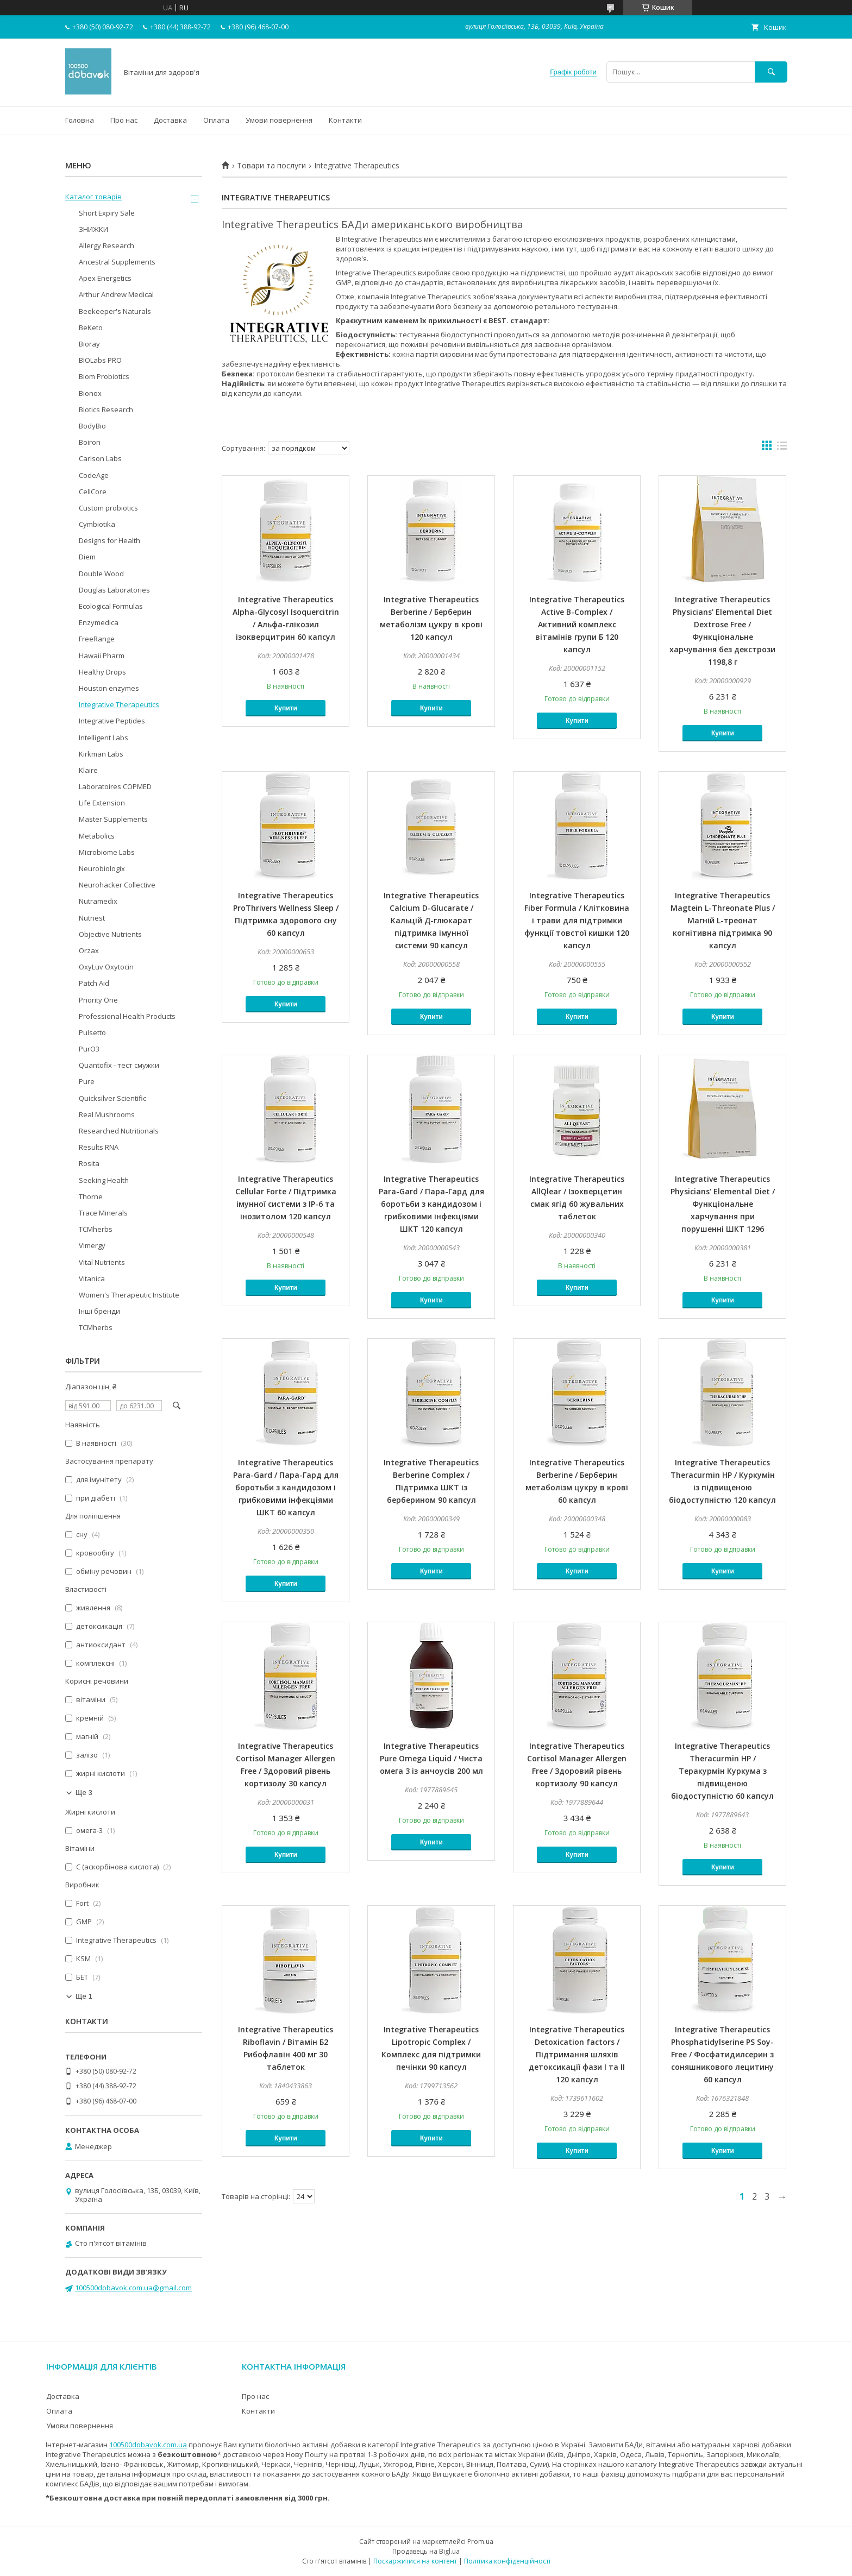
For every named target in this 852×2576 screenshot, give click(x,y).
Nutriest (92, 918)
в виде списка (782, 448)
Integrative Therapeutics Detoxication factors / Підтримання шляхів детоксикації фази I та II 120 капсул (577, 2054)
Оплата (216, 120)
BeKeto (91, 327)
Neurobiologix (102, 868)
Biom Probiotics (104, 376)
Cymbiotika (97, 524)
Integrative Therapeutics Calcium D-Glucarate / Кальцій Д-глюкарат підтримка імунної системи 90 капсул (431, 920)
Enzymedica (98, 622)
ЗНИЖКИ (93, 229)
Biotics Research (106, 409)
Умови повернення (279, 120)
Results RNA (98, 1147)
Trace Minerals (103, 1213)
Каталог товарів (93, 196)
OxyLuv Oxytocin (106, 967)
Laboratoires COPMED (115, 786)
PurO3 (89, 1049)
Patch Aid (94, 983)
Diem (87, 557)
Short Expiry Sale (107, 213)
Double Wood (101, 573)
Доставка (170, 120)
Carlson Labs (100, 458)
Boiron (90, 442)
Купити (285, 708)
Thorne (91, 1196)
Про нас (123, 120)
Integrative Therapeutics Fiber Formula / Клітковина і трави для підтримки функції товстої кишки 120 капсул (576, 920)
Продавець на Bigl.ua (426, 2551)
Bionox (90, 393)
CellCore (92, 491)
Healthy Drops (102, 672)
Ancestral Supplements (117, 262)
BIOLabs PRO (100, 360)
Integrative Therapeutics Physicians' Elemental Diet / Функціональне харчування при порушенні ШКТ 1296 (723, 1204)
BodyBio (92, 426)
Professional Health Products (127, 1016)
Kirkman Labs (101, 754)
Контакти (345, 120)
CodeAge (94, 475)
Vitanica (92, 1278)
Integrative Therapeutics (119, 704)
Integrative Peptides (112, 721)
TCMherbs (95, 1229)
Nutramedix (98, 901)
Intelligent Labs (103, 737)
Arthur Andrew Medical (116, 294)
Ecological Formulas (111, 606)
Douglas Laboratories (114, 590)
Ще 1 (84, 1996)
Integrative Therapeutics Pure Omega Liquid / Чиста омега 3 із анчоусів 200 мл (431, 1758)
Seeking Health (104, 1180)
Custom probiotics (108, 508)
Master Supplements (113, 819)
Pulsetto (92, 1032)
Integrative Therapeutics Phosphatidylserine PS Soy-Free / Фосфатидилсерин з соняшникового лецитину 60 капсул (722, 2054)
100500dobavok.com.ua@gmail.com (133, 2287)
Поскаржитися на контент (415, 2561)
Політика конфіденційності (507, 2561)
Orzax (89, 950)
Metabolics (97, 836)
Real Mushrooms (107, 1114)
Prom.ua (480, 2541)
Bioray (89, 344)
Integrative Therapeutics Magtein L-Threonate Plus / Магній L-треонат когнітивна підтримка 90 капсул (723, 920)
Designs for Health (109, 540)
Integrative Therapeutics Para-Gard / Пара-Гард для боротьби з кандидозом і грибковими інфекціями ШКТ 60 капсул (286, 1487)
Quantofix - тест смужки (119, 1065)
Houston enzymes (109, 688)
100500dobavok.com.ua (148, 2444)
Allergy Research (106, 245)
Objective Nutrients (110, 934)
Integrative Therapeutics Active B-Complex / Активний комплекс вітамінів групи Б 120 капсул (576, 624)
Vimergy (92, 1245)
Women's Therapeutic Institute (129, 1295)
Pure (87, 1081)
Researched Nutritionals (119, 1131)
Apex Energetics (105, 278)
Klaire (88, 770)
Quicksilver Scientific (112, 1098)
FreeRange (97, 639)
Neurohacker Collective (117, 885)
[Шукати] (771, 72)
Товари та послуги (271, 165)
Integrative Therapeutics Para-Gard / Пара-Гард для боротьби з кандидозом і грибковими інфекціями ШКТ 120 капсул (431, 1204)
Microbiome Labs (107, 852)
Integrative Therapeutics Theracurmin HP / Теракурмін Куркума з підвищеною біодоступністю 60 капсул (722, 1771)
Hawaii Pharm (101, 655)
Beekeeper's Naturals (115, 311)
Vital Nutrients (102, 1262)
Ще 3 (84, 1792)
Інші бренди (99, 1311)
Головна (79, 120)
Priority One (98, 1000)
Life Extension (102, 803)
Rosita (89, 1163)
